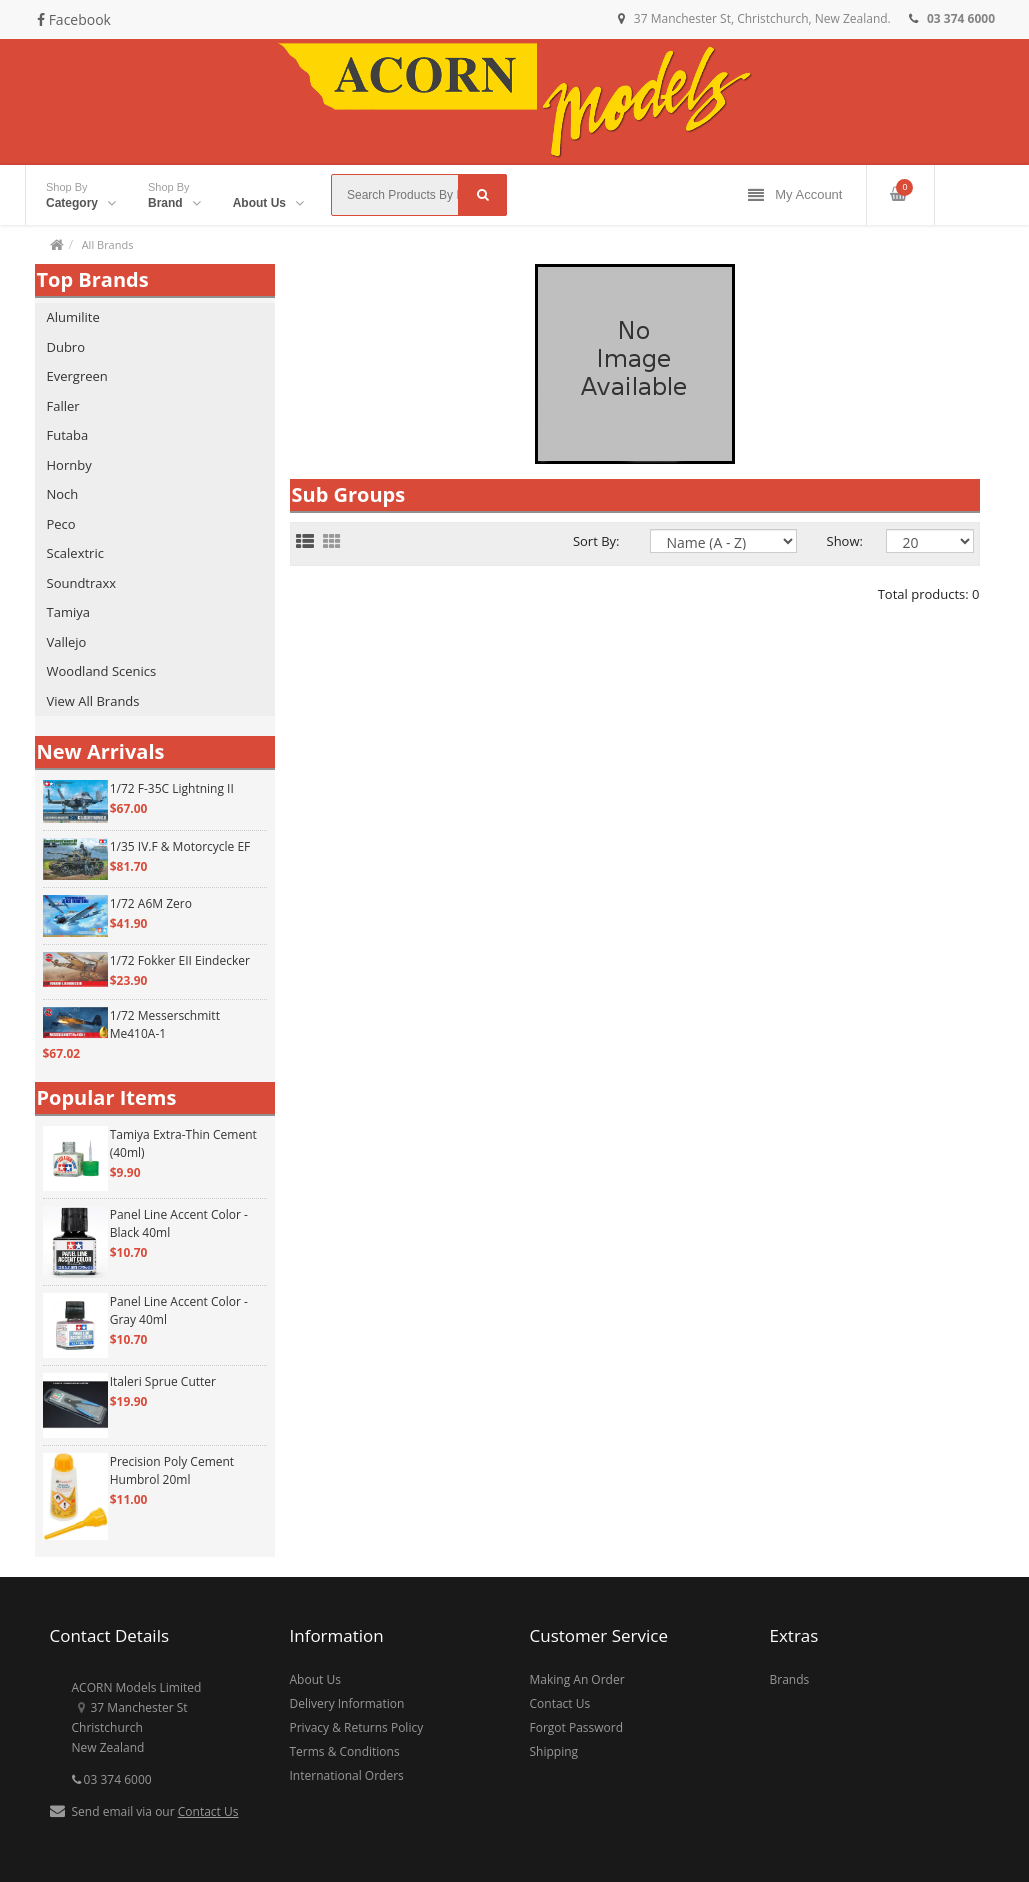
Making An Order (577, 1679)
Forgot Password (577, 1727)
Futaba (68, 435)
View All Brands (93, 701)
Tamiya (68, 612)
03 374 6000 (112, 1779)
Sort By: (596, 541)
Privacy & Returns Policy (357, 1727)
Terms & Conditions (345, 1751)
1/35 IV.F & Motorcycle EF (180, 846)
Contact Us (208, 1811)
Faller (63, 406)
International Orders (347, 1775)
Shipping (554, 1751)
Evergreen (77, 376)
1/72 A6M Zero (151, 903)
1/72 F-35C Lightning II (172, 788)
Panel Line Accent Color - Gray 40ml (179, 1310)
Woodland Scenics (102, 671)
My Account (795, 195)
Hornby (69, 465)
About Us (315, 1679)
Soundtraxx (82, 583)
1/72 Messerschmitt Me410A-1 (165, 1024)
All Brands (108, 244)
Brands (790, 1679)
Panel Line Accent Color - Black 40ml (179, 1223)
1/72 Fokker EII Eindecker (180, 960)
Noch (63, 494)
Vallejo (67, 642)
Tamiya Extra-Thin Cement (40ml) (183, 1143)
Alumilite (73, 317)
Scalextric (75, 553)
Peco (61, 524)
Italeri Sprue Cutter (163, 1381)
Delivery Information (347, 1703)
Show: (841, 541)
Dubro (66, 347)
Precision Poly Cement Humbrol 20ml (172, 1470)
